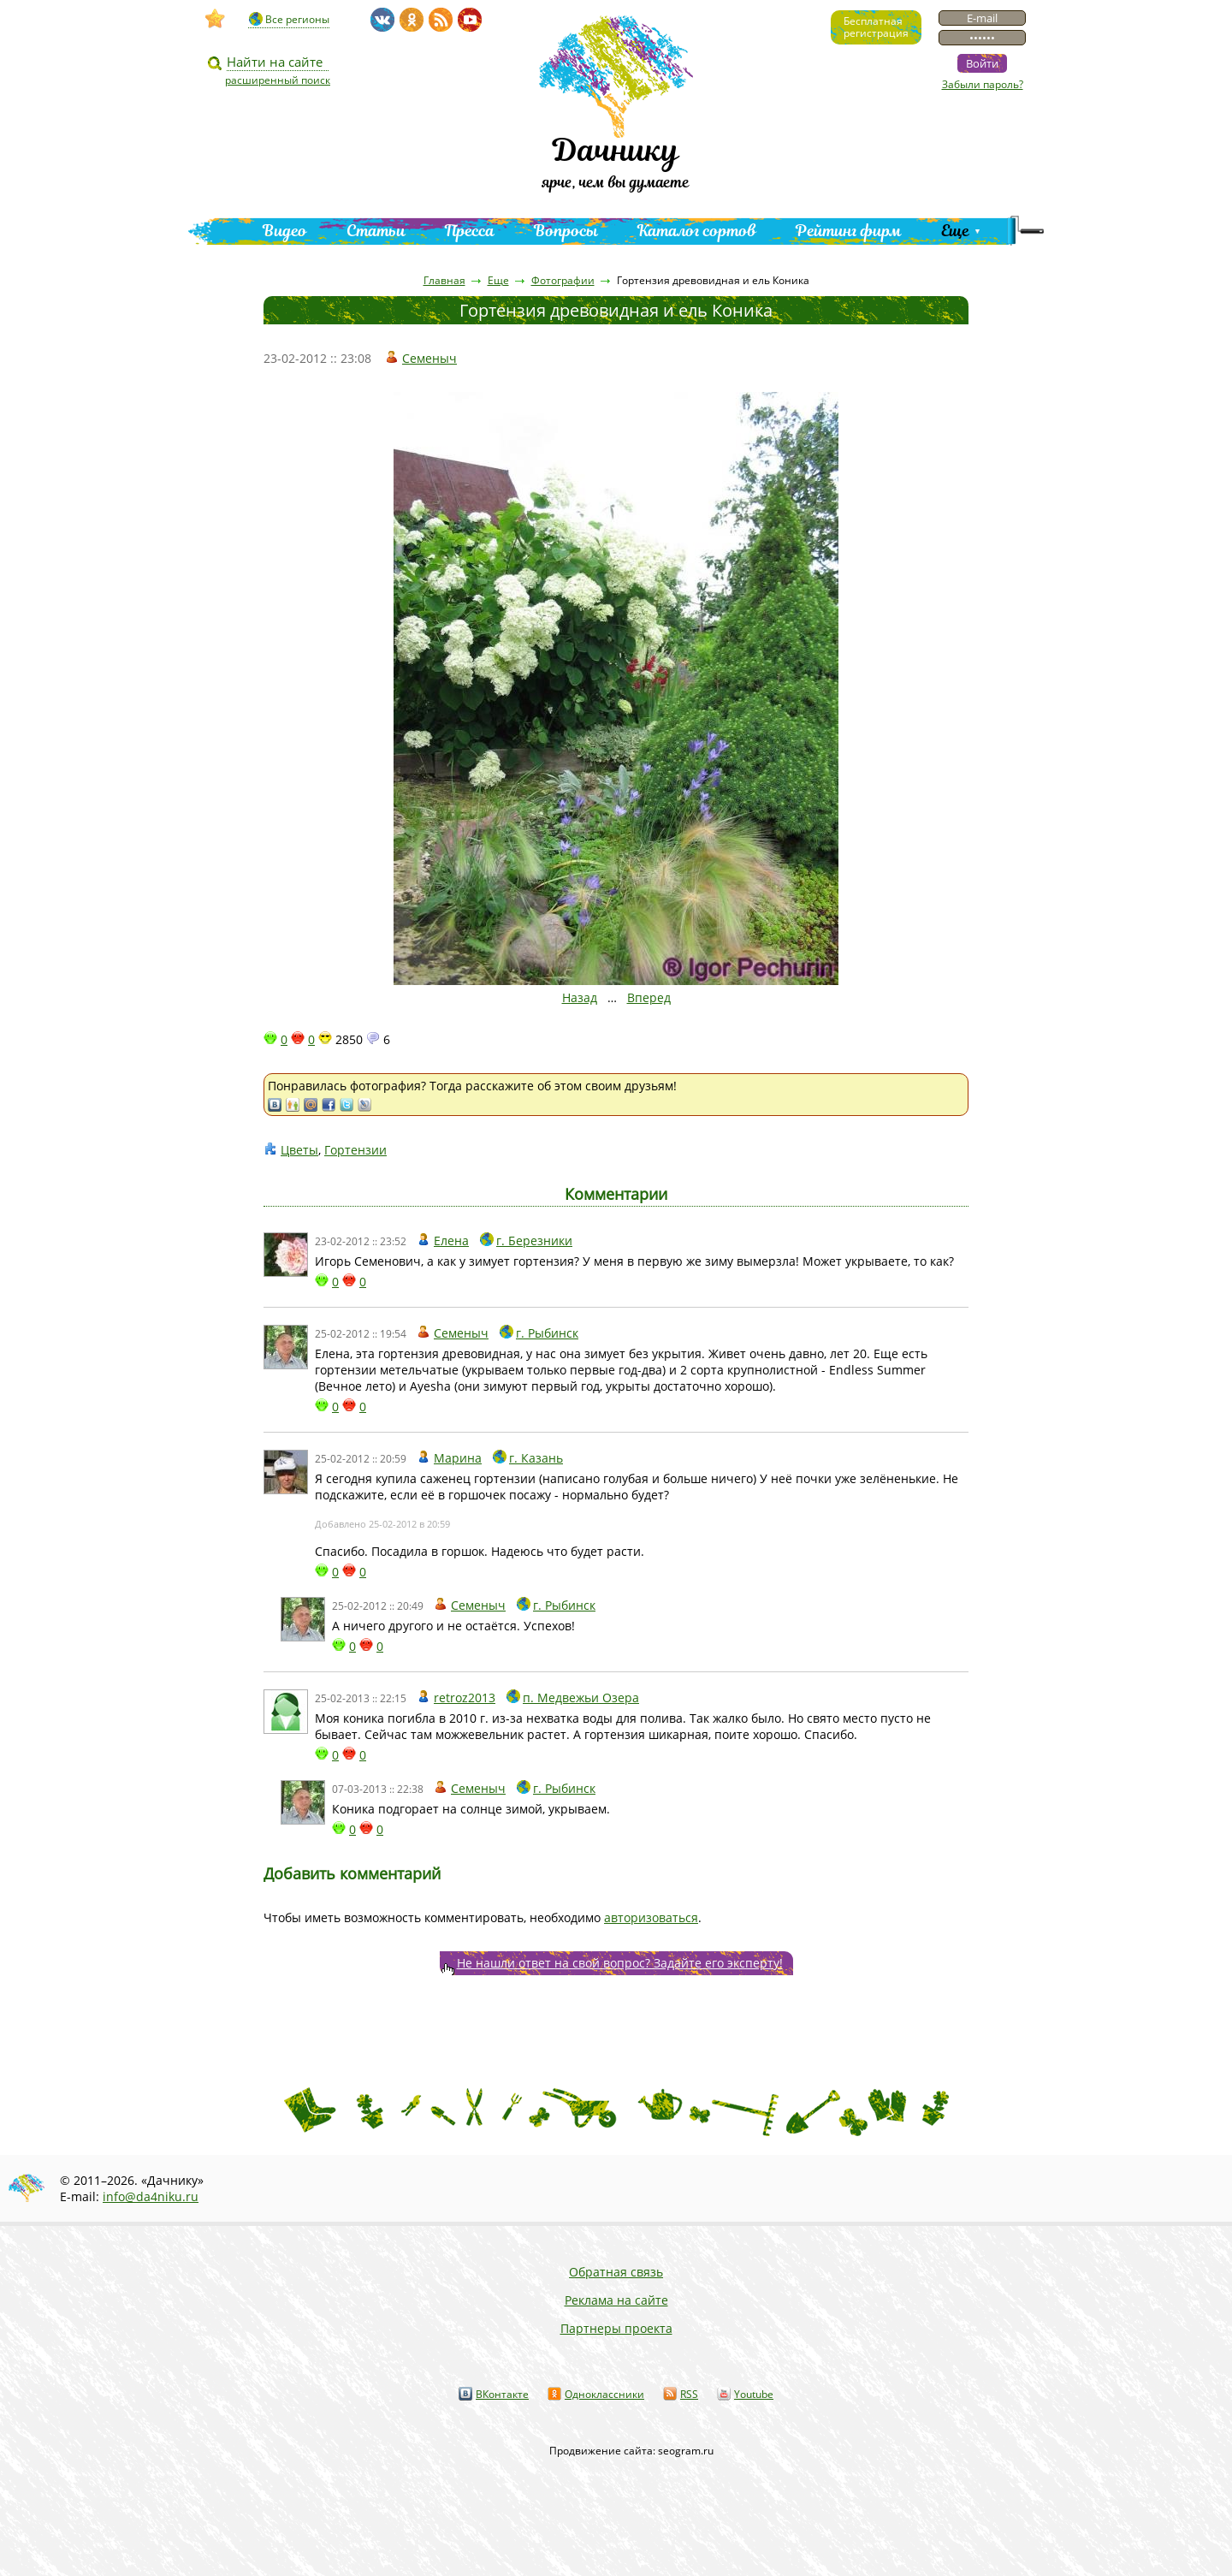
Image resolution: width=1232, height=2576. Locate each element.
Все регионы (297, 19)
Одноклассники (604, 2394)
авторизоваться (651, 1917)
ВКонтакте (502, 2394)
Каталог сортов (696, 230)
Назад (579, 997)
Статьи (376, 230)
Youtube (753, 2394)
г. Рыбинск (547, 1333)
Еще (955, 230)
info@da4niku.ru (150, 2196)
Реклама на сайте (616, 2300)
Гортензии (355, 1150)
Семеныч (429, 358)
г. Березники (534, 1240)
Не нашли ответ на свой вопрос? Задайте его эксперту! (620, 1963)
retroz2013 (464, 1697)
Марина (458, 1458)
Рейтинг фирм (849, 230)
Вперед (649, 997)
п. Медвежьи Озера (581, 1697)
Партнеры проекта (616, 2328)
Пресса (470, 230)
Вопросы (566, 230)
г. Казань (536, 1458)
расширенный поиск (277, 80)
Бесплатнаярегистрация (876, 27)
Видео (285, 230)
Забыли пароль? (982, 84)
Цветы (299, 1150)
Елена (451, 1240)
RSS (689, 2394)
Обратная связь (616, 2272)
